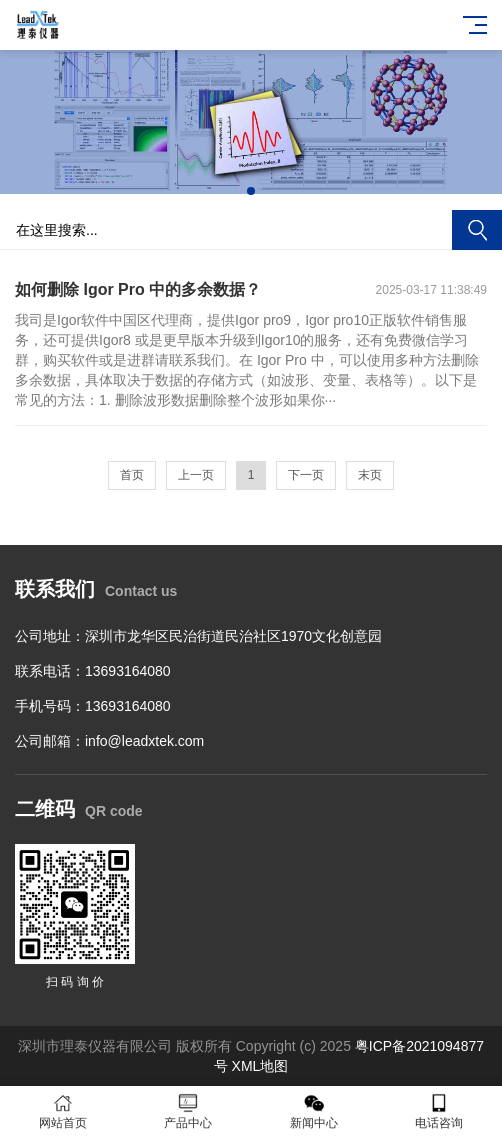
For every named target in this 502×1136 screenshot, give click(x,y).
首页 (132, 475)
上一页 (196, 475)
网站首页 (63, 1111)
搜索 (477, 230)
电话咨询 (440, 1111)
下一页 (306, 475)
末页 (370, 475)
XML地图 (260, 1066)
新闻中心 (314, 1111)
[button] (251, 191)
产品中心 (189, 1111)
